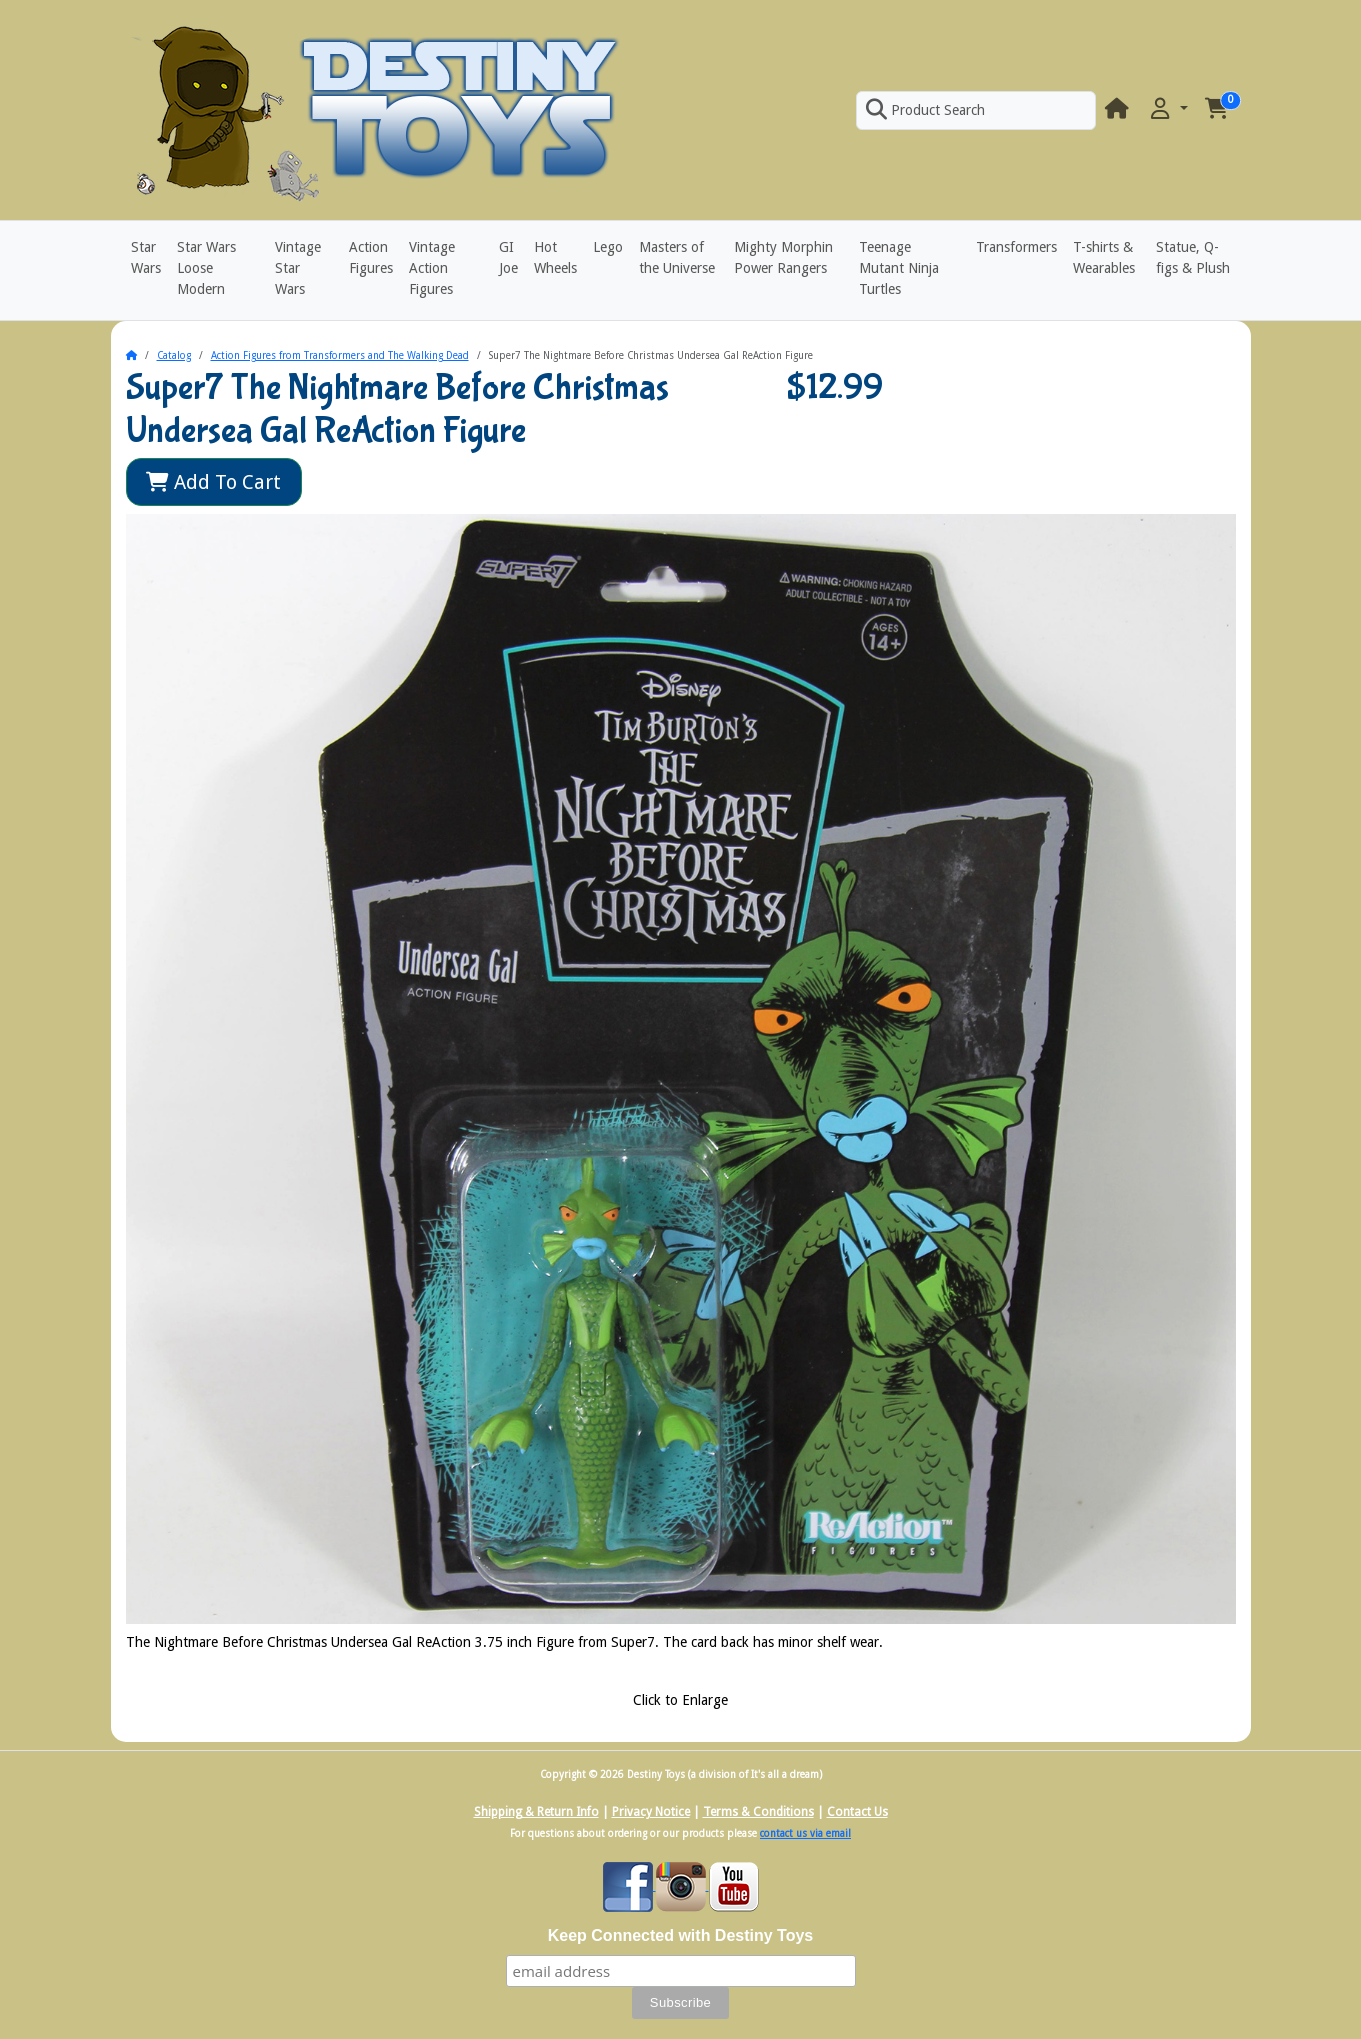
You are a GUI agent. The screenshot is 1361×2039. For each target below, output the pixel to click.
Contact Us (857, 1812)
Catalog (174, 355)
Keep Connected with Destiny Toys (681, 1935)
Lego (608, 247)
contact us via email (805, 1833)
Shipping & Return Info (536, 1812)
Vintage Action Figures (432, 268)
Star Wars (146, 257)
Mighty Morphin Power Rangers (783, 257)
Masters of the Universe (677, 257)
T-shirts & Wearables (1104, 257)
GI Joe (508, 257)
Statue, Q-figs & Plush (1193, 257)
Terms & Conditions (758, 1812)
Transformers (1016, 247)
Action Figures (371, 257)
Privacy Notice (651, 1812)
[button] (1167, 109)
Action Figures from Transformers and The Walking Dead (340, 355)
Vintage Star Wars (298, 268)
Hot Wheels (555, 257)
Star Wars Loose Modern (206, 268)
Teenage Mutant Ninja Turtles (899, 268)
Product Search (925, 110)
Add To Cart (213, 482)
